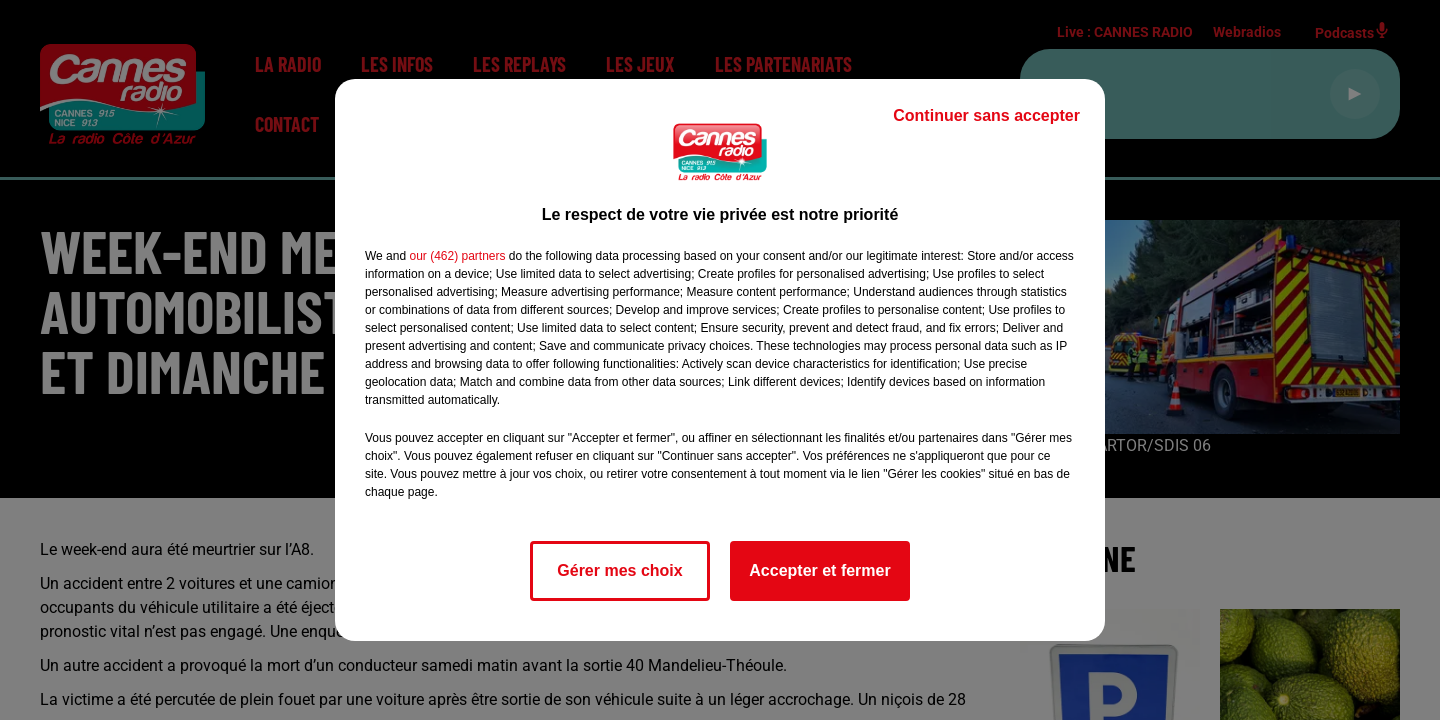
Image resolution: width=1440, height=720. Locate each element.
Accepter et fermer (819, 570)
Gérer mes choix (619, 570)
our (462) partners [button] (457, 256)
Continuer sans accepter (986, 115)
